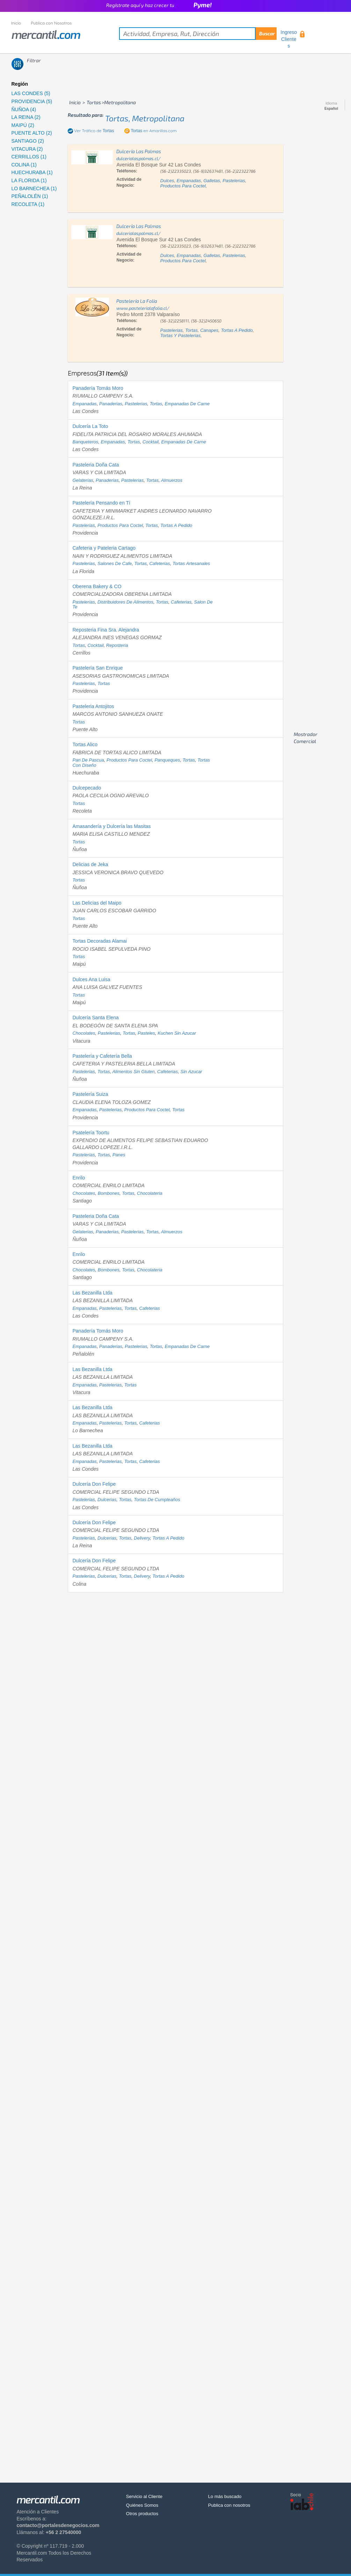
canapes (209, 330)
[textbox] (198, 33)
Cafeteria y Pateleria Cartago (104, 548)
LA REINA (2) (26, 117)
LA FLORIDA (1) (29, 180)
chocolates (83, 1033)
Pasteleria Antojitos (93, 706)
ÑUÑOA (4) (24, 109)
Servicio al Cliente (144, 2496)
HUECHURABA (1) (32, 172)
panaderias (110, 403)
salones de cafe (114, 563)
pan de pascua (88, 760)
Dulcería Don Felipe (94, 1484)
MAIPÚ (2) (23, 125)
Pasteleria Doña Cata (95, 465)
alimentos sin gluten (133, 1071)
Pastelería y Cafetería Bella (102, 1056)
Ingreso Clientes (288, 39)
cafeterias (159, 563)
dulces (167, 180)
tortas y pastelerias (180, 335)
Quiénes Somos (142, 2505)
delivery (142, 1538)
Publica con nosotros (229, 2505)
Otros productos (142, 2513)
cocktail (150, 441)
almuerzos (171, 480)
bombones (108, 1193)
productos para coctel (183, 185)
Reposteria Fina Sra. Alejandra (105, 630)
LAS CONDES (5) (31, 93)
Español (331, 108)
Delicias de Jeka (90, 864)
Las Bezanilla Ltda (92, 1293)
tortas (191, 330)
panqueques (167, 760)
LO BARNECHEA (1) (34, 188)
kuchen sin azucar (177, 1033)
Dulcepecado (86, 788)
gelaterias (82, 480)
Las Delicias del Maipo (96, 903)
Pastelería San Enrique (97, 668)
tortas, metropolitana (144, 118)
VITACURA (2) (27, 149)
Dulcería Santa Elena (95, 1017)
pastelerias (233, 180)
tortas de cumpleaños (157, 1499)
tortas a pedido (237, 330)
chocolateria (149, 1193)
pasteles (146, 1033)
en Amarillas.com (153, 130)
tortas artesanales (191, 563)
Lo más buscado (224, 2496)
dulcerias (106, 1499)
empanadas (189, 180)
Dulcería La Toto (90, 426)
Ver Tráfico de (94, 130)
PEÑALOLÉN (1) (30, 196)
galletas (211, 180)
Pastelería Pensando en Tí (101, 503)
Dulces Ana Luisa (91, 979)
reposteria (117, 645)
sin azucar (191, 1071)
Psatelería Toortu (90, 1132)
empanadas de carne (187, 403)
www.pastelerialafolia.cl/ (142, 308)
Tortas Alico (84, 744)
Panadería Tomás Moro (97, 388)
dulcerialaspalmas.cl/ (138, 158)
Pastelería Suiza (90, 1094)
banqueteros (85, 441)
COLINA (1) (24, 164)
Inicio (16, 23)
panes (118, 1154)
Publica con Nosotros (51, 23)
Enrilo (78, 1177)
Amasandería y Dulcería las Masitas (111, 826)
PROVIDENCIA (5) (32, 101)
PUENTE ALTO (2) (32, 133)
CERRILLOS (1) (29, 156)
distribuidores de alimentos (125, 602)
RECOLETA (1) (28, 204)
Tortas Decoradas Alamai (99, 941)
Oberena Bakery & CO (96, 586)
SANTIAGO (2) (28, 141)
